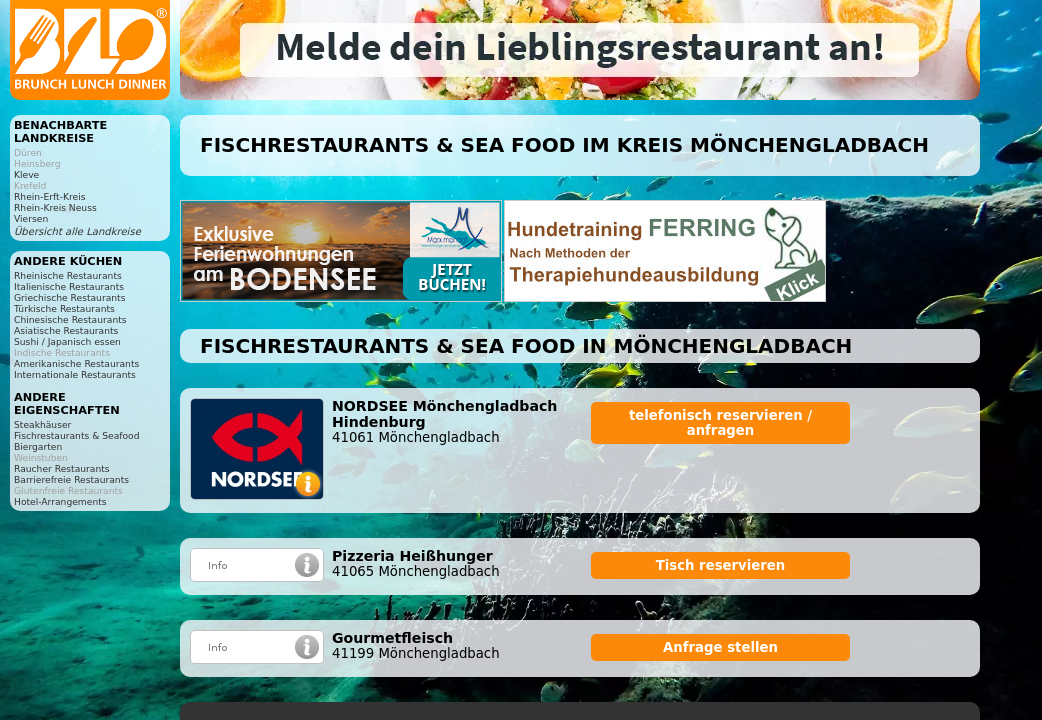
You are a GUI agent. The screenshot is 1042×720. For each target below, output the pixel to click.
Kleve (26, 174)
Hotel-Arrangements (60, 501)
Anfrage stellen (720, 647)
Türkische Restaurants (64, 308)
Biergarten (38, 446)
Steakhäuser (42, 424)
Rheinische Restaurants (68, 275)
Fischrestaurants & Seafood (77, 435)
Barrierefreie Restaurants (71, 479)
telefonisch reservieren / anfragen (720, 423)
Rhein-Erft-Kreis (49, 196)
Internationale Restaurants (75, 374)
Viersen (31, 218)
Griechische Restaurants (69, 297)
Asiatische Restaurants (66, 330)
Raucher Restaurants (62, 468)
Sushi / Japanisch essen (67, 341)
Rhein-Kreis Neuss (55, 207)
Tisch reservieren (721, 565)
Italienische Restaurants (69, 286)
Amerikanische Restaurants (76, 363)
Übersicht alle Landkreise (77, 231)
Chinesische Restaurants (70, 319)
